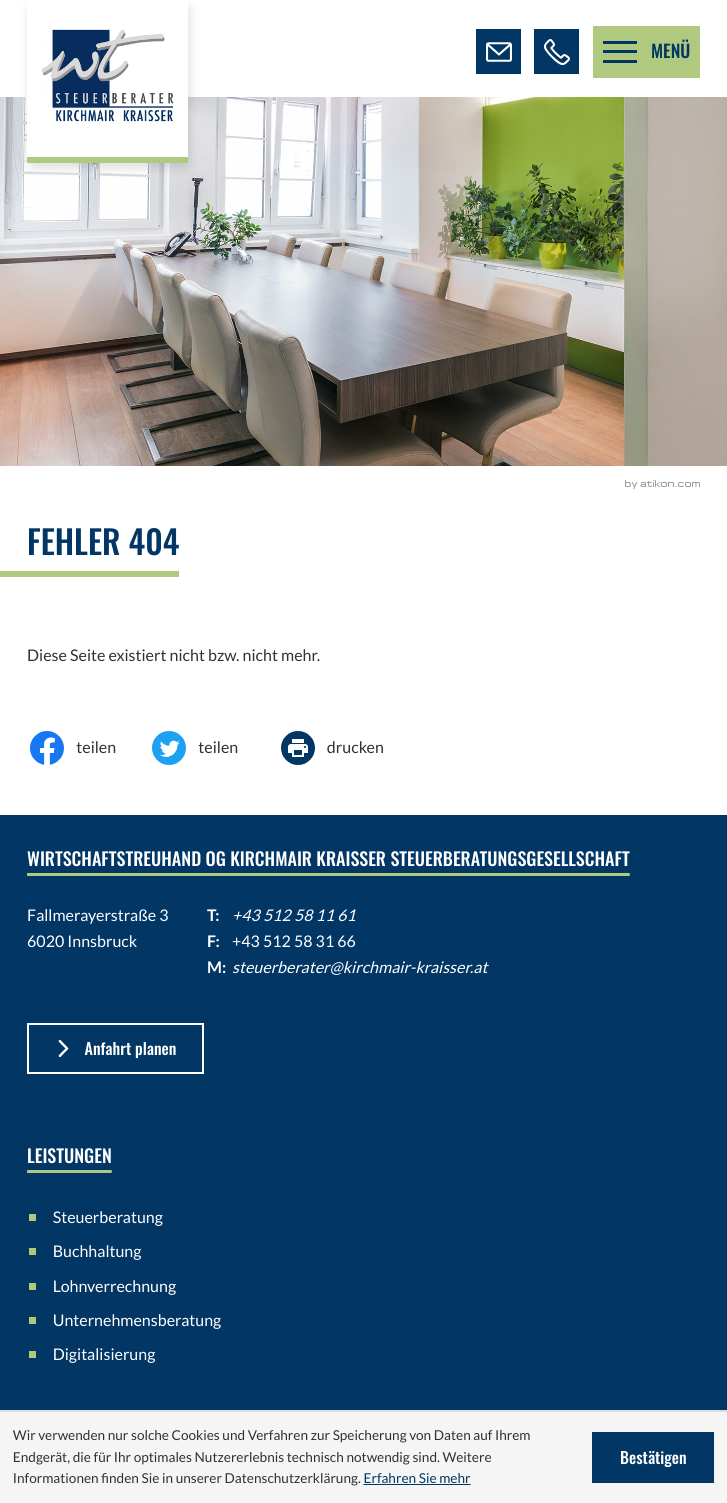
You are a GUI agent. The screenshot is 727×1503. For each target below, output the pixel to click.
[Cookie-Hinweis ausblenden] (653, 1457)
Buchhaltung (97, 1251)
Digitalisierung (104, 1354)
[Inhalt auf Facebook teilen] (88, 748)
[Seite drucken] (347, 748)
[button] (556, 51)
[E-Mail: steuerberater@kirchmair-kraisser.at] (498, 51)
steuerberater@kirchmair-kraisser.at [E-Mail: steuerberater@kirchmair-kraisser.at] (359, 967)
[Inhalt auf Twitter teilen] (210, 748)
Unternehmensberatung (137, 1320)
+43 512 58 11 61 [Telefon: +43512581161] (294, 915)
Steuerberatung (108, 1217)
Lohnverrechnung (114, 1286)
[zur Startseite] (107, 81)
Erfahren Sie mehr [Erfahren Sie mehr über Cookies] (416, 1478)
